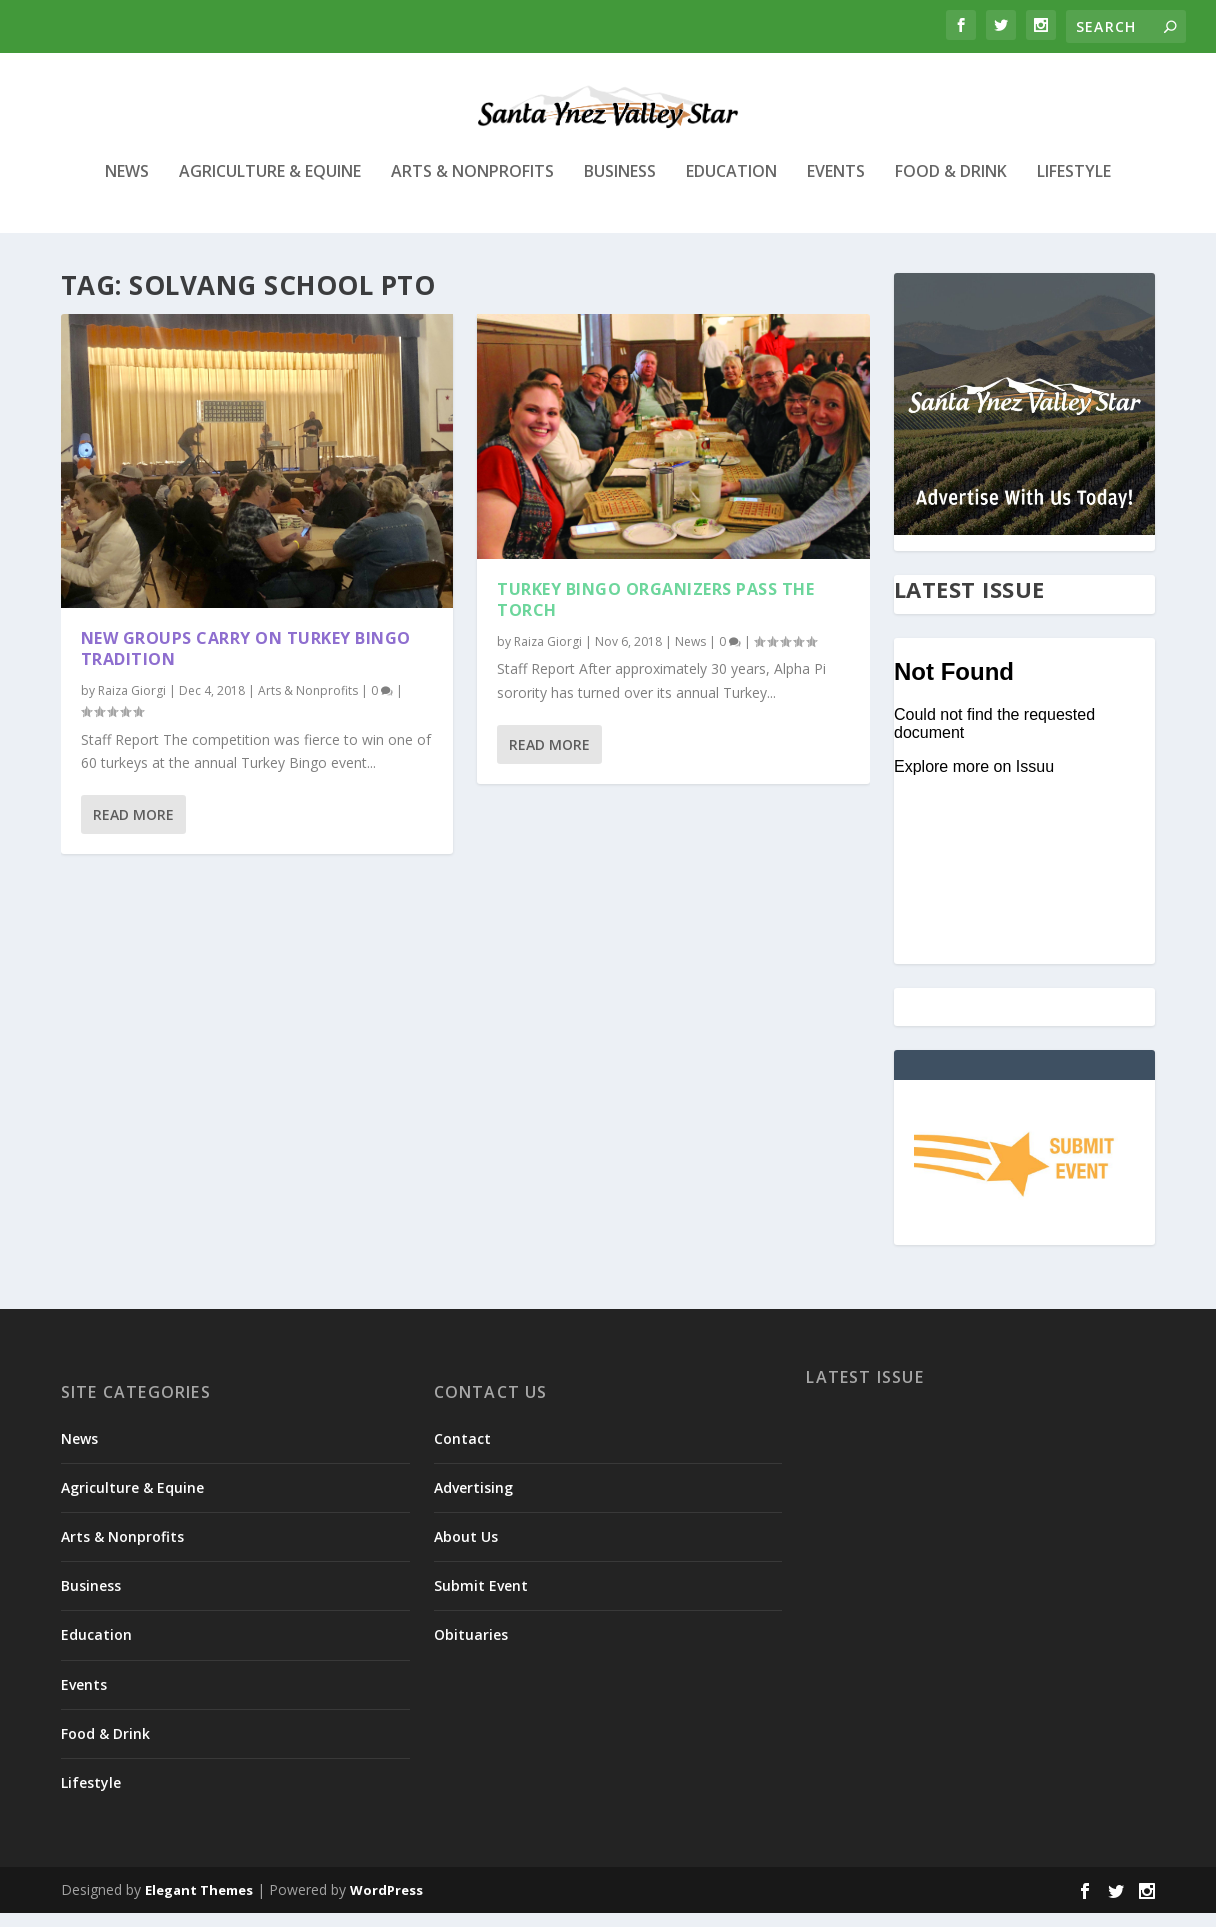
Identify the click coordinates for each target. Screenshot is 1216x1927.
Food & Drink (951, 186)
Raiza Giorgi (132, 704)
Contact (462, 1452)
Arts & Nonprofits (472, 186)
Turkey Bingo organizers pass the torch (655, 613)
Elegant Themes (199, 1904)
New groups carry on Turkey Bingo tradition (246, 662)
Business (620, 186)
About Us (466, 1550)
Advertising (473, 1501)
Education (731, 186)
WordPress (386, 1904)
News (127, 186)
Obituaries (471, 1648)
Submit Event (481, 1599)
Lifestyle (1074, 186)
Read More (133, 828)
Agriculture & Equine (270, 186)
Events (836, 186)
